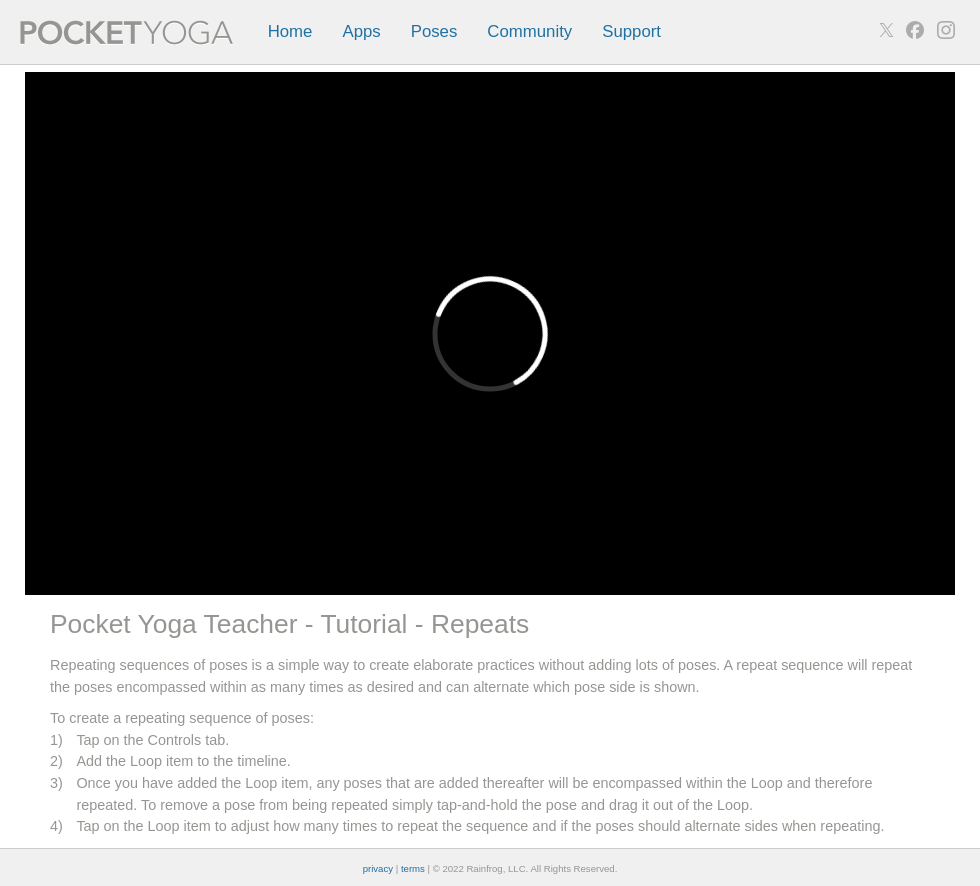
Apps (361, 31)
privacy (378, 868)
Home (290, 31)
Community (529, 31)
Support (631, 31)
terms (413, 868)
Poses (434, 31)
